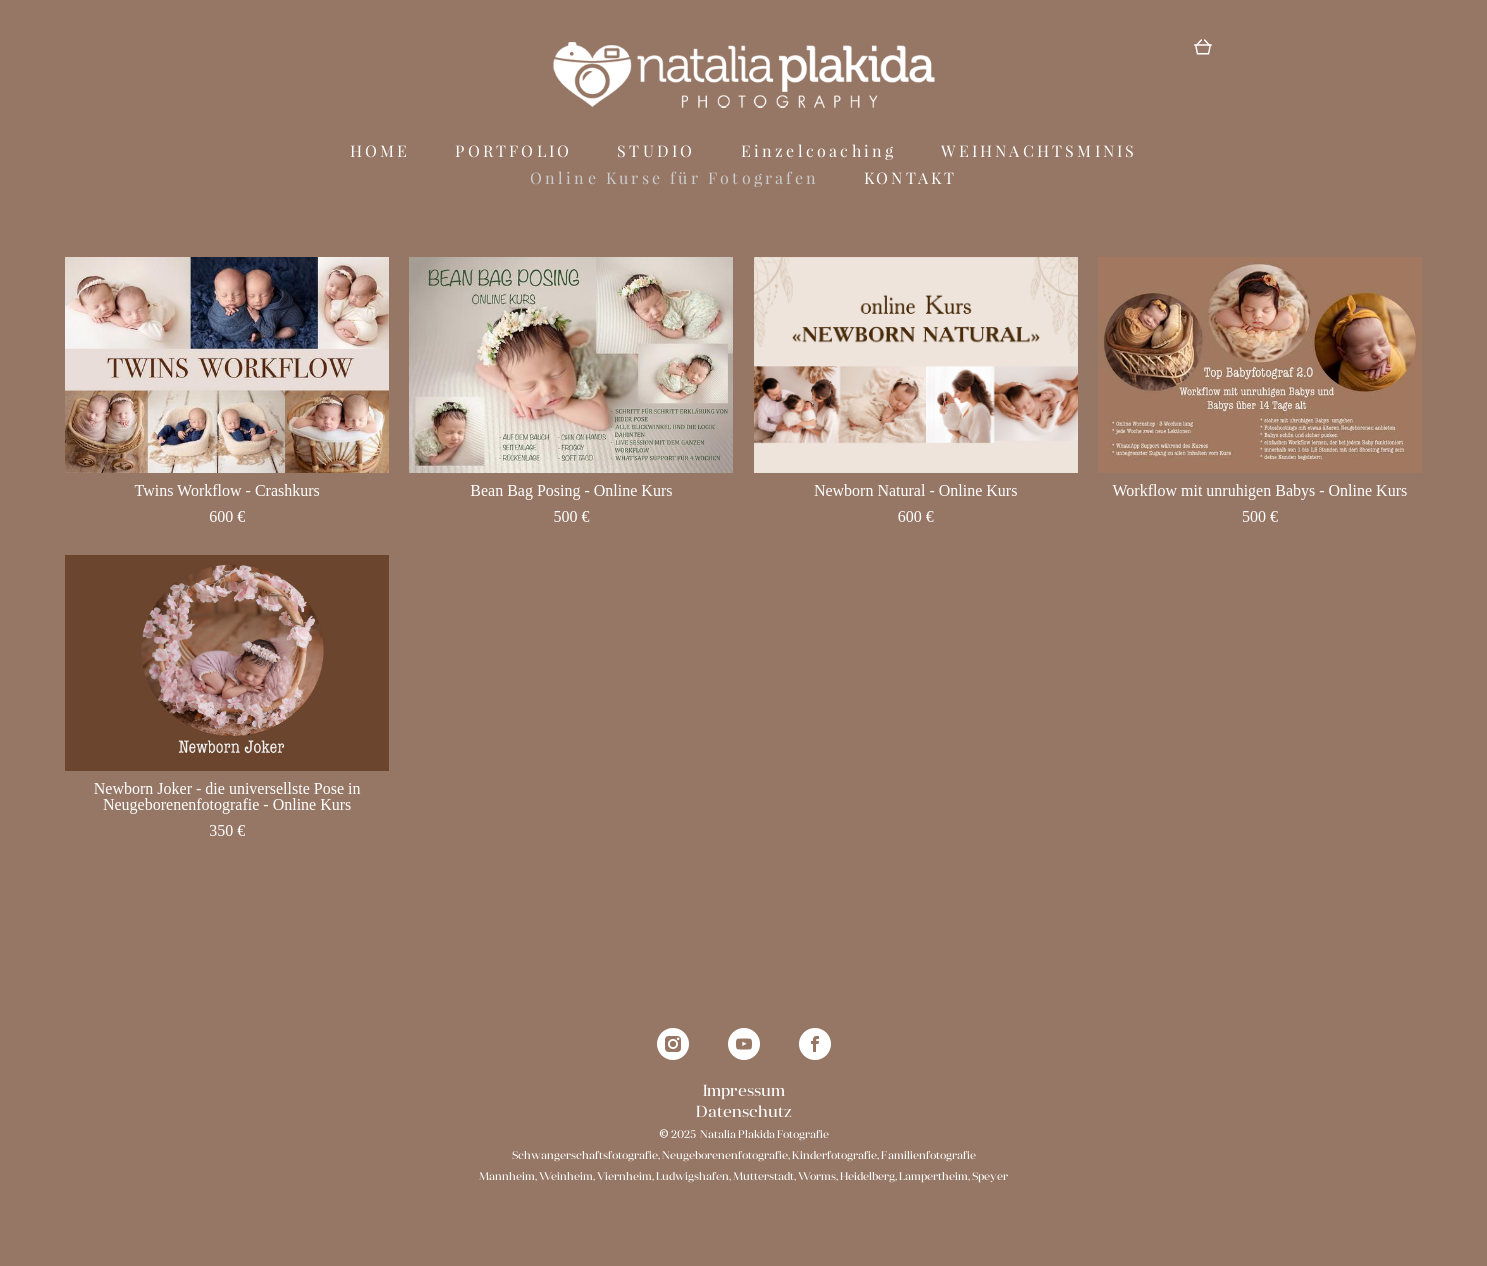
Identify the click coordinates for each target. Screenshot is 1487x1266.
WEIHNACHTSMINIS (1039, 165)
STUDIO (656, 165)
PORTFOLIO (513, 165)
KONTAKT (910, 192)
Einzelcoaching (819, 165)
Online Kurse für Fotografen (674, 192)
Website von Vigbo (743, 1219)
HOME (380, 165)
